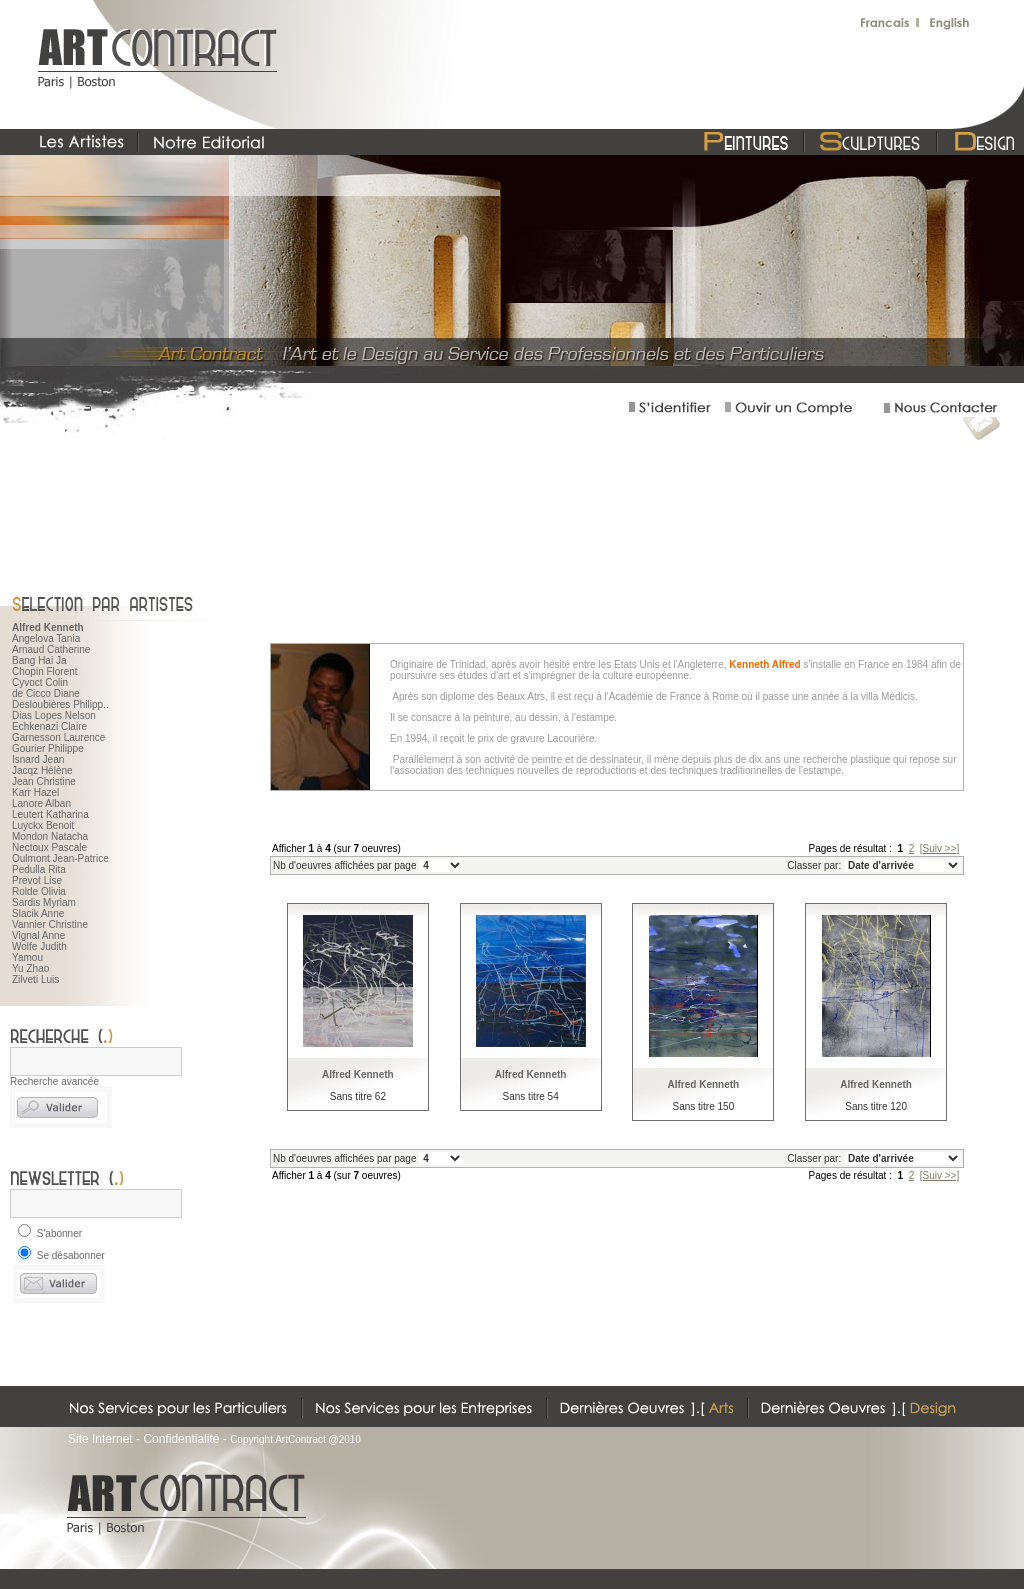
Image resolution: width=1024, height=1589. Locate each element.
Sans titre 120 (876, 1106)
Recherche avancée (54, 1081)
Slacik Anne (38, 913)
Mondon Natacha (50, 836)
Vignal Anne (38, 935)
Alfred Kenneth (358, 1074)
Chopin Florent (45, 671)
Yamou (27, 957)
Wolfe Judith (39, 946)
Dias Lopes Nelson (54, 715)
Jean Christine (44, 781)
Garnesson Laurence (58, 737)
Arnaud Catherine (51, 649)
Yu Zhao (30, 968)
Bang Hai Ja (39, 660)
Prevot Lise (37, 880)
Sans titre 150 (704, 1106)
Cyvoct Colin (40, 682)
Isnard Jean (38, 759)
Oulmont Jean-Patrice (60, 858)
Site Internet (100, 1439)
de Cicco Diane (46, 693)
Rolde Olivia (39, 891)
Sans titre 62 (358, 1096)
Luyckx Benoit (43, 825)
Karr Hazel (35, 792)
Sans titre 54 (531, 1096)
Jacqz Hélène (42, 770)
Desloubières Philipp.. (60, 704)
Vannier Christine (50, 924)
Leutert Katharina (50, 814)
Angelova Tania (46, 638)
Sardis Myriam (44, 902)
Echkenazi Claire (49, 726)
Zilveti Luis (35, 979)
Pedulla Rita (39, 869)
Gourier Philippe (48, 748)
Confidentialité (181, 1439)
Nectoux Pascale (49, 847)
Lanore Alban (41, 803)
